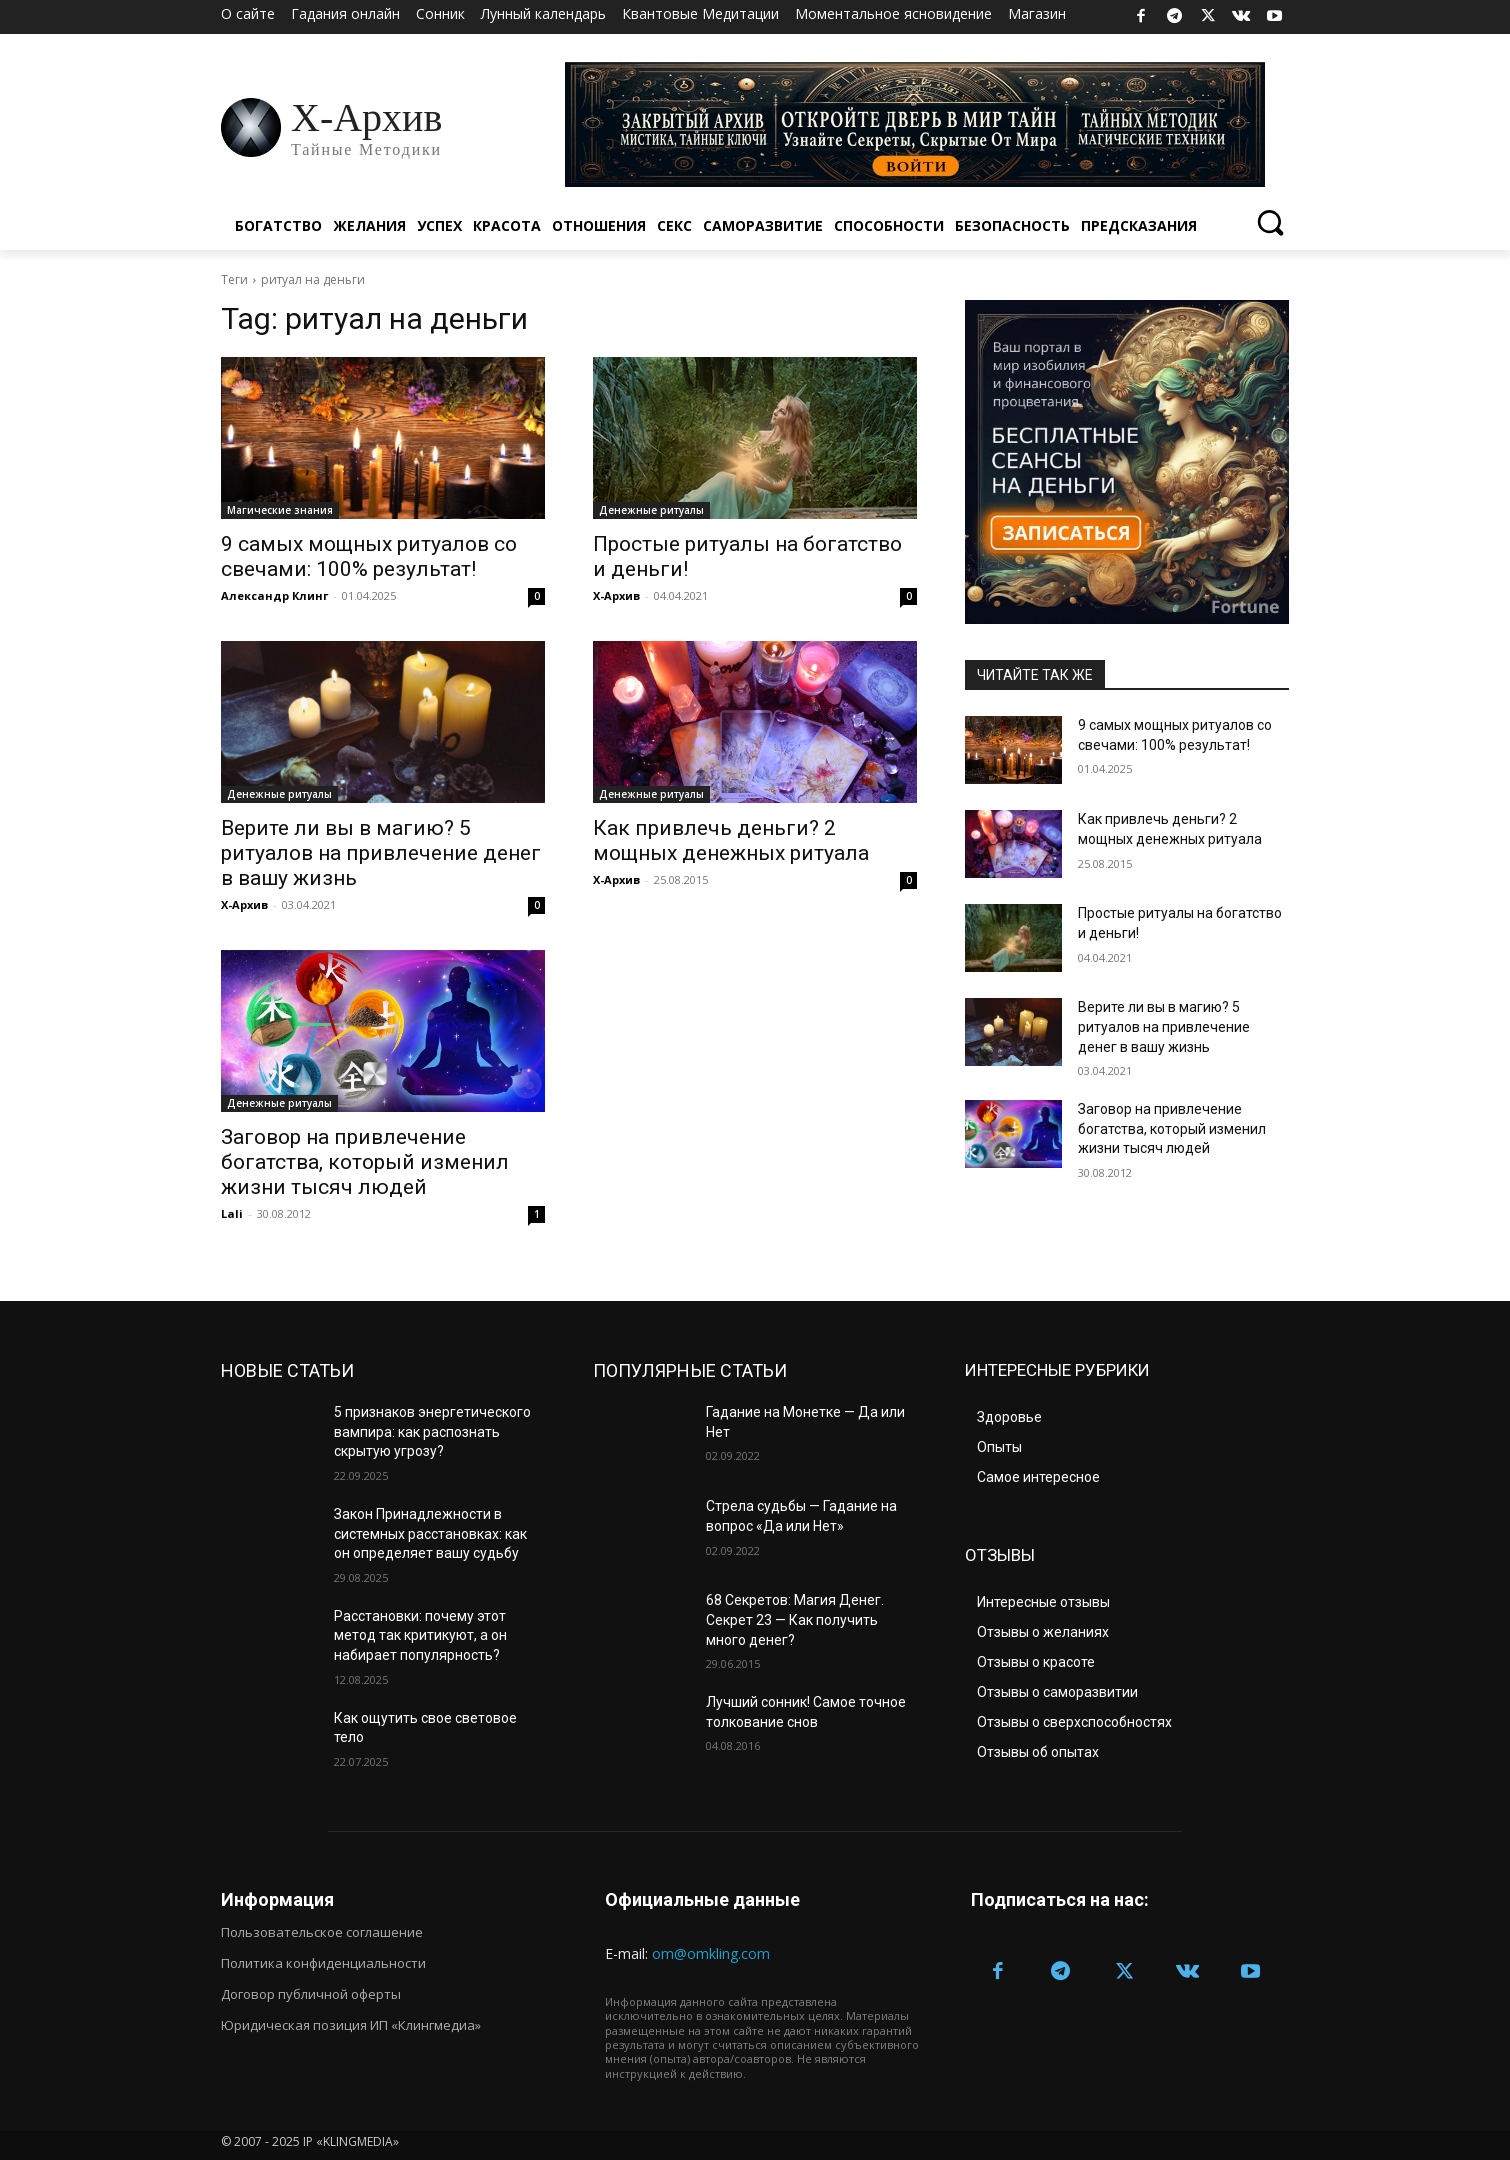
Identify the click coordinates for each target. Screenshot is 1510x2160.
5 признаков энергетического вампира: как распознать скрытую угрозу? (432, 1431)
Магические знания (280, 510)
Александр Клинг (274, 595)
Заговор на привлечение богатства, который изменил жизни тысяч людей (365, 1162)
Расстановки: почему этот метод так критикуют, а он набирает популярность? (420, 1635)
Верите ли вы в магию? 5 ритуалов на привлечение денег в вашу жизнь (381, 853)
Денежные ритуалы (651, 510)
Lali (232, 1213)
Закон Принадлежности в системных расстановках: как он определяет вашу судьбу (430, 1533)
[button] (1269, 221)
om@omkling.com (711, 1953)
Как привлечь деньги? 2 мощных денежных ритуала (731, 840)
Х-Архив (616, 595)
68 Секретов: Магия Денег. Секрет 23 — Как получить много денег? (795, 1619)
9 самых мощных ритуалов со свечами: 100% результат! (369, 556)
